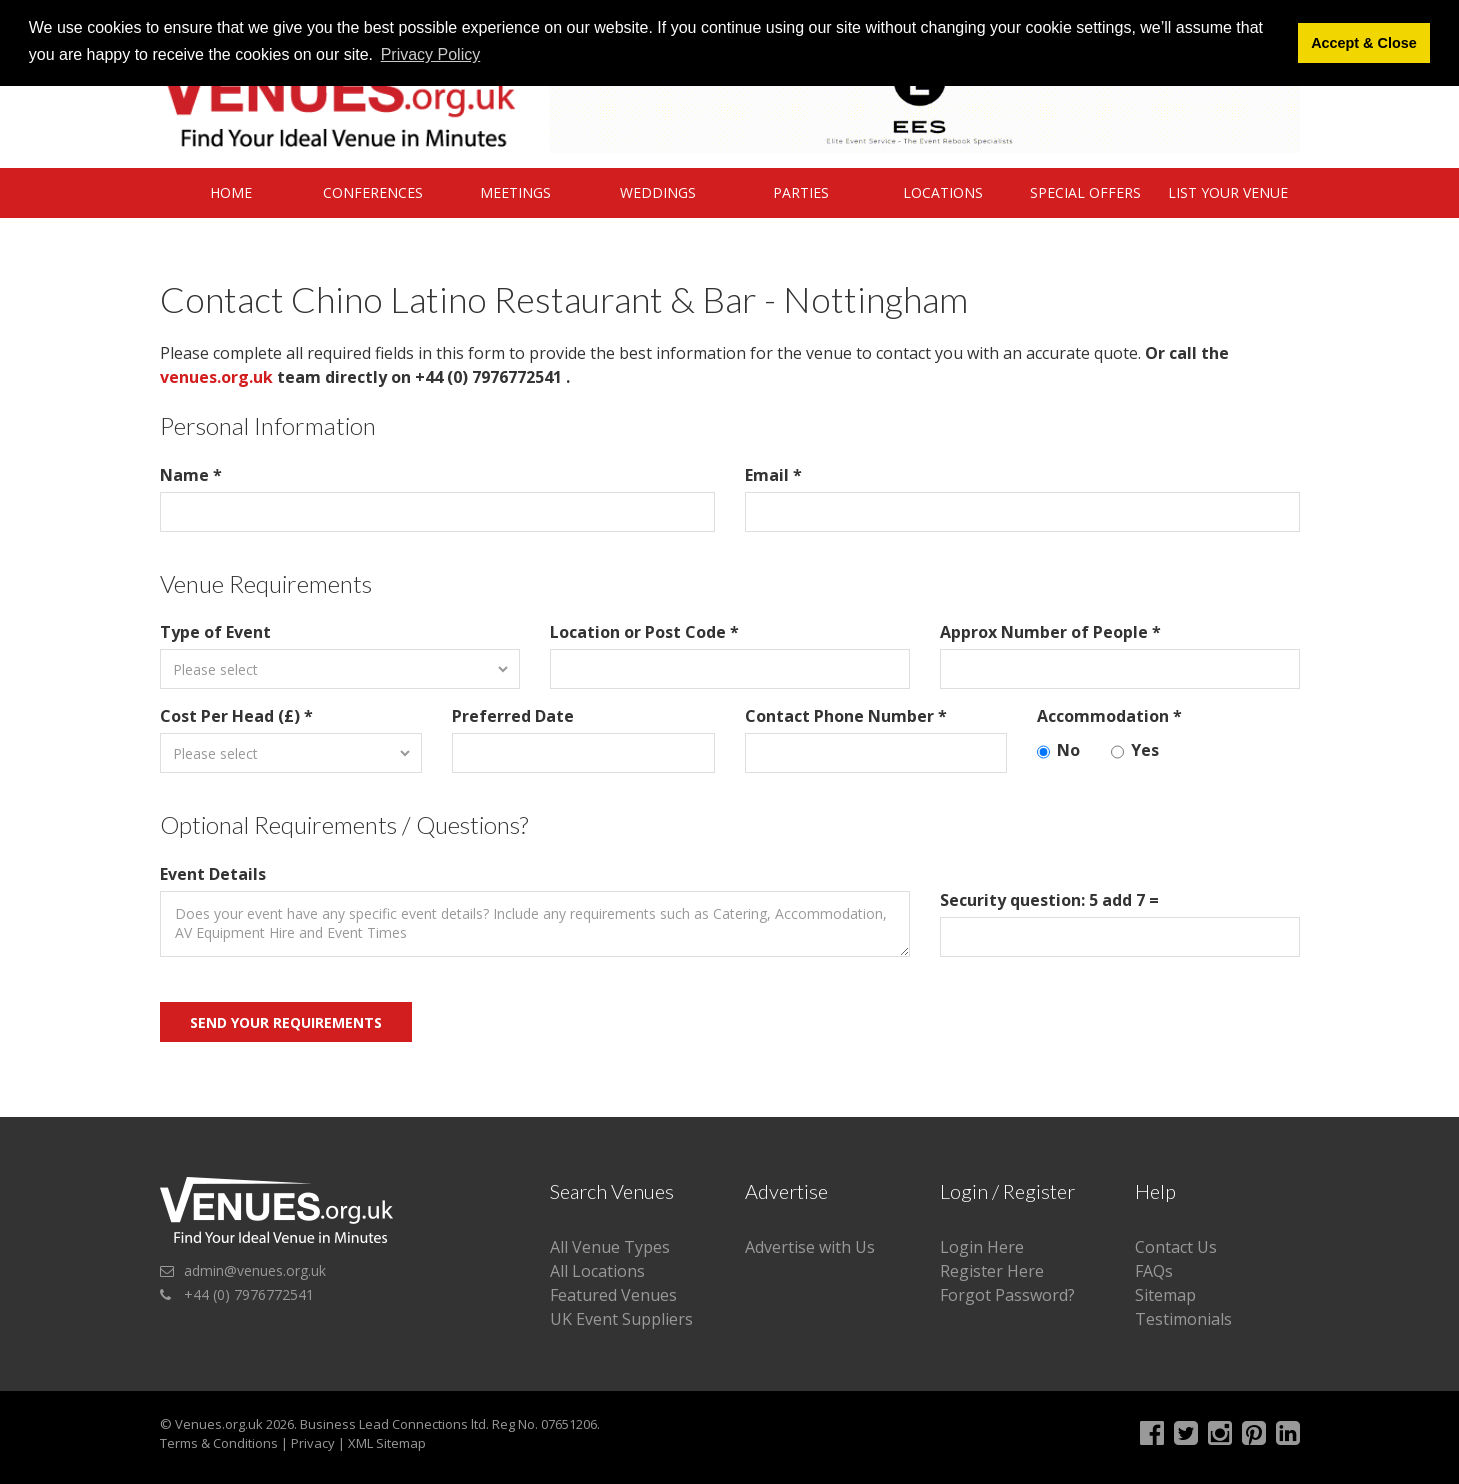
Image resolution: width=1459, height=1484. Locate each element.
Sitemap (1165, 1295)
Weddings (658, 192)
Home (231, 192)
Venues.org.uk (219, 1424)
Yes (1135, 750)
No (1058, 750)
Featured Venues (613, 1295)
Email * (773, 475)
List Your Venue (1228, 192)
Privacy (313, 1443)
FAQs (1154, 1271)
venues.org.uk (216, 377)
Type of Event (215, 632)
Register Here (992, 1271)
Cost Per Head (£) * (236, 716)
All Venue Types (610, 1247)
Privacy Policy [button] (431, 54)
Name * (191, 475)
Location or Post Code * (644, 632)
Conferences (373, 192)
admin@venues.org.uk (255, 1270)
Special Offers (1085, 192)
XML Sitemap (387, 1443)
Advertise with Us (810, 1247)
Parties (801, 192)
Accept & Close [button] (1364, 43)
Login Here (982, 1247)
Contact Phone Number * (846, 716)
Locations (943, 192)
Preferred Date (513, 716)
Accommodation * (1109, 716)
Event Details (213, 874)
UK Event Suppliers (621, 1319)
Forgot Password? (1007, 1295)
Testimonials (1183, 1319)
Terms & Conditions (219, 1443)
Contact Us (1176, 1247)
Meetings (515, 192)
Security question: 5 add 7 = (1049, 900)
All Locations (597, 1271)
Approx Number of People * (1050, 632)
